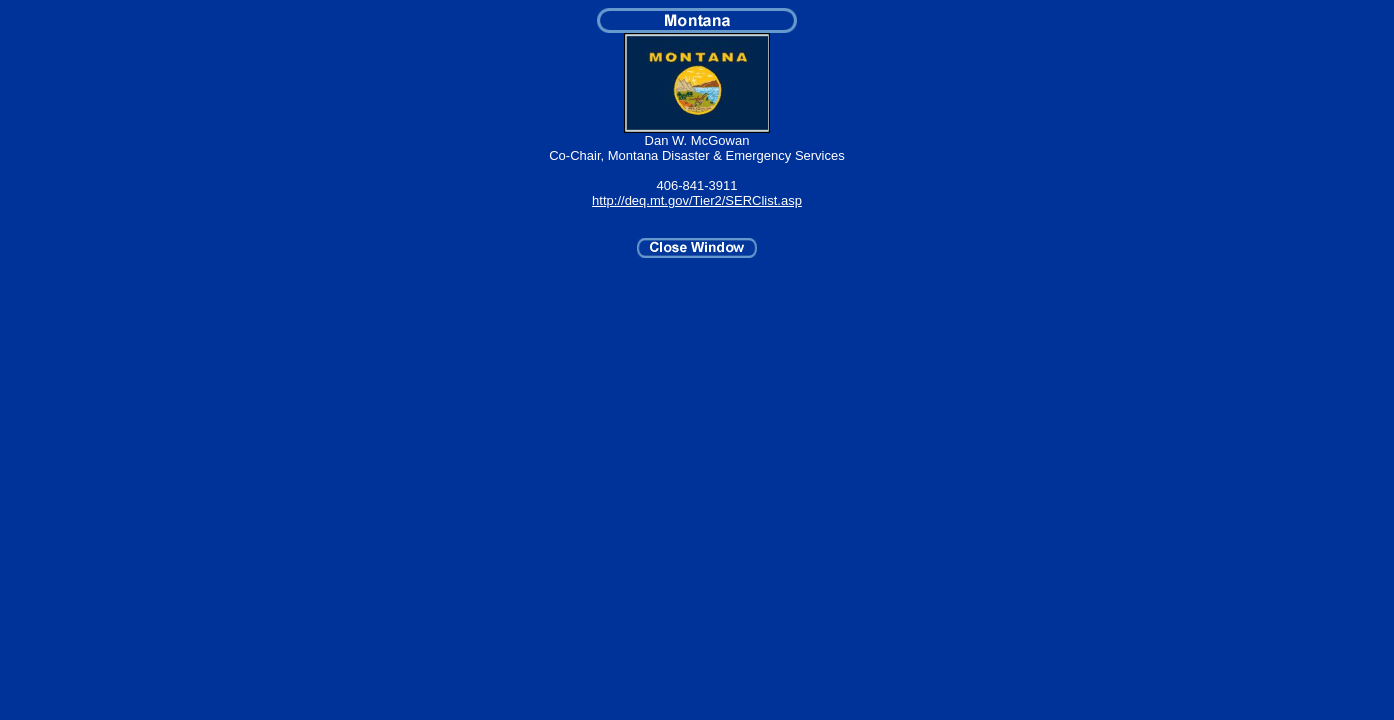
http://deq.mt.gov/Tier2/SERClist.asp (697, 200)
